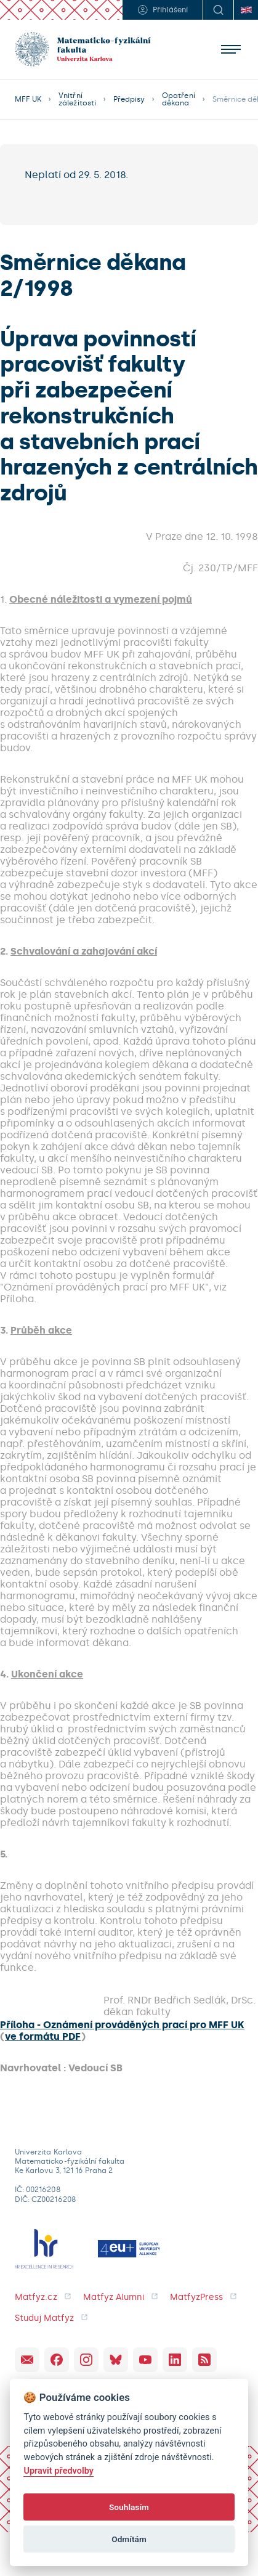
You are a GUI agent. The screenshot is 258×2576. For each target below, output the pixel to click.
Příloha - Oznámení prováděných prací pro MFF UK (122, 2025)
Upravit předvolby (58, 2471)
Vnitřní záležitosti (77, 99)
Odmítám (129, 2539)
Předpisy (129, 99)
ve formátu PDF (43, 2036)
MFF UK (28, 99)
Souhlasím (129, 2507)
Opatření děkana (178, 99)
